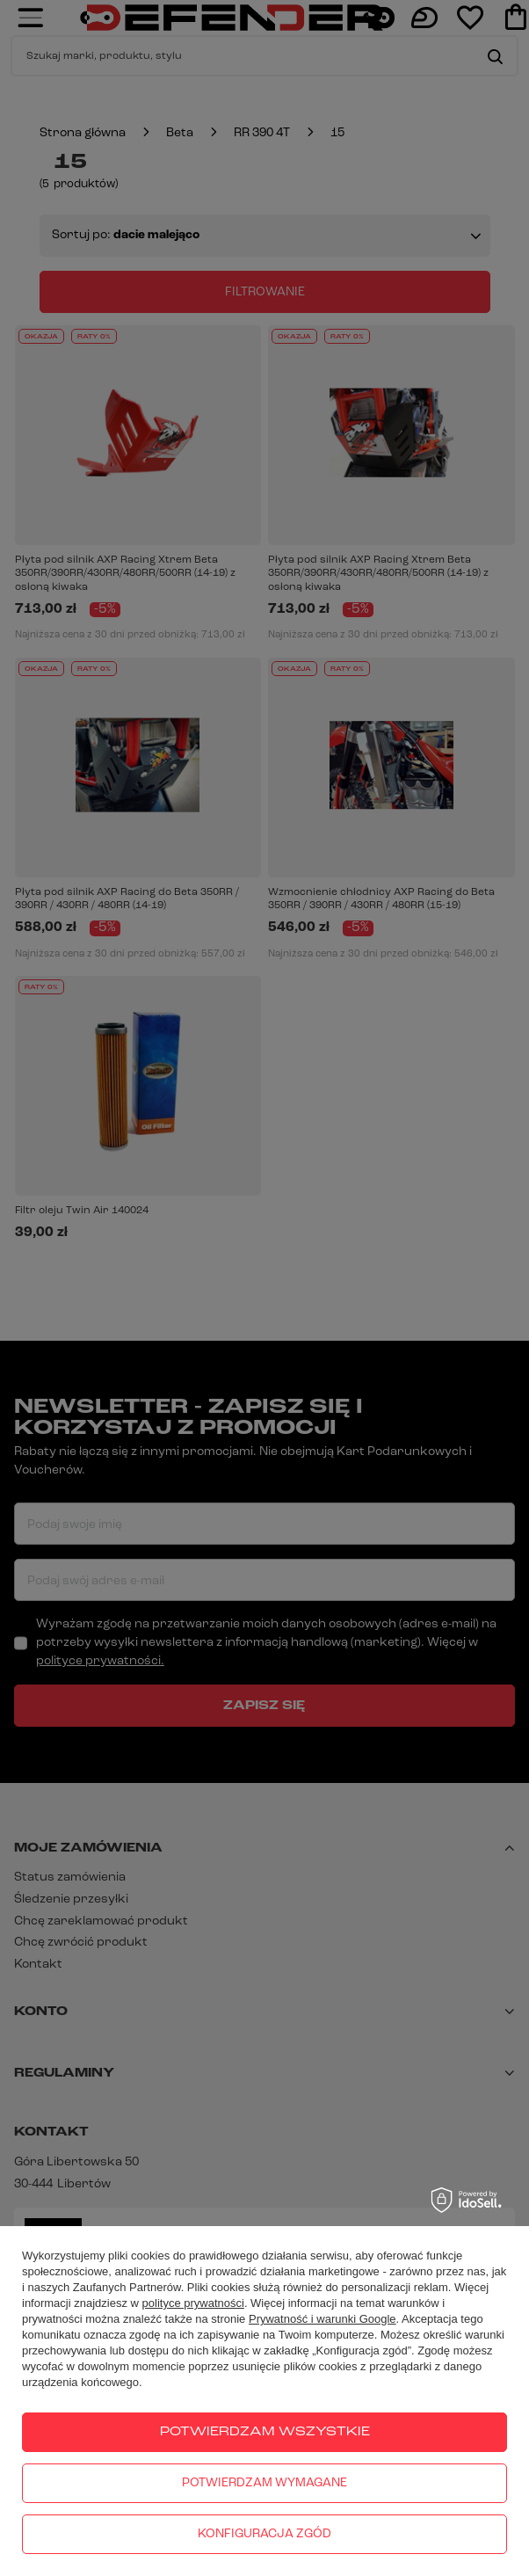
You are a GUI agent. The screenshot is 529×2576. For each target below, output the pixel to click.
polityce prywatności (193, 2303)
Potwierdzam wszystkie (265, 2432)
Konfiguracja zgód (264, 2534)
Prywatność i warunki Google (322, 2318)
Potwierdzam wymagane (264, 2483)
